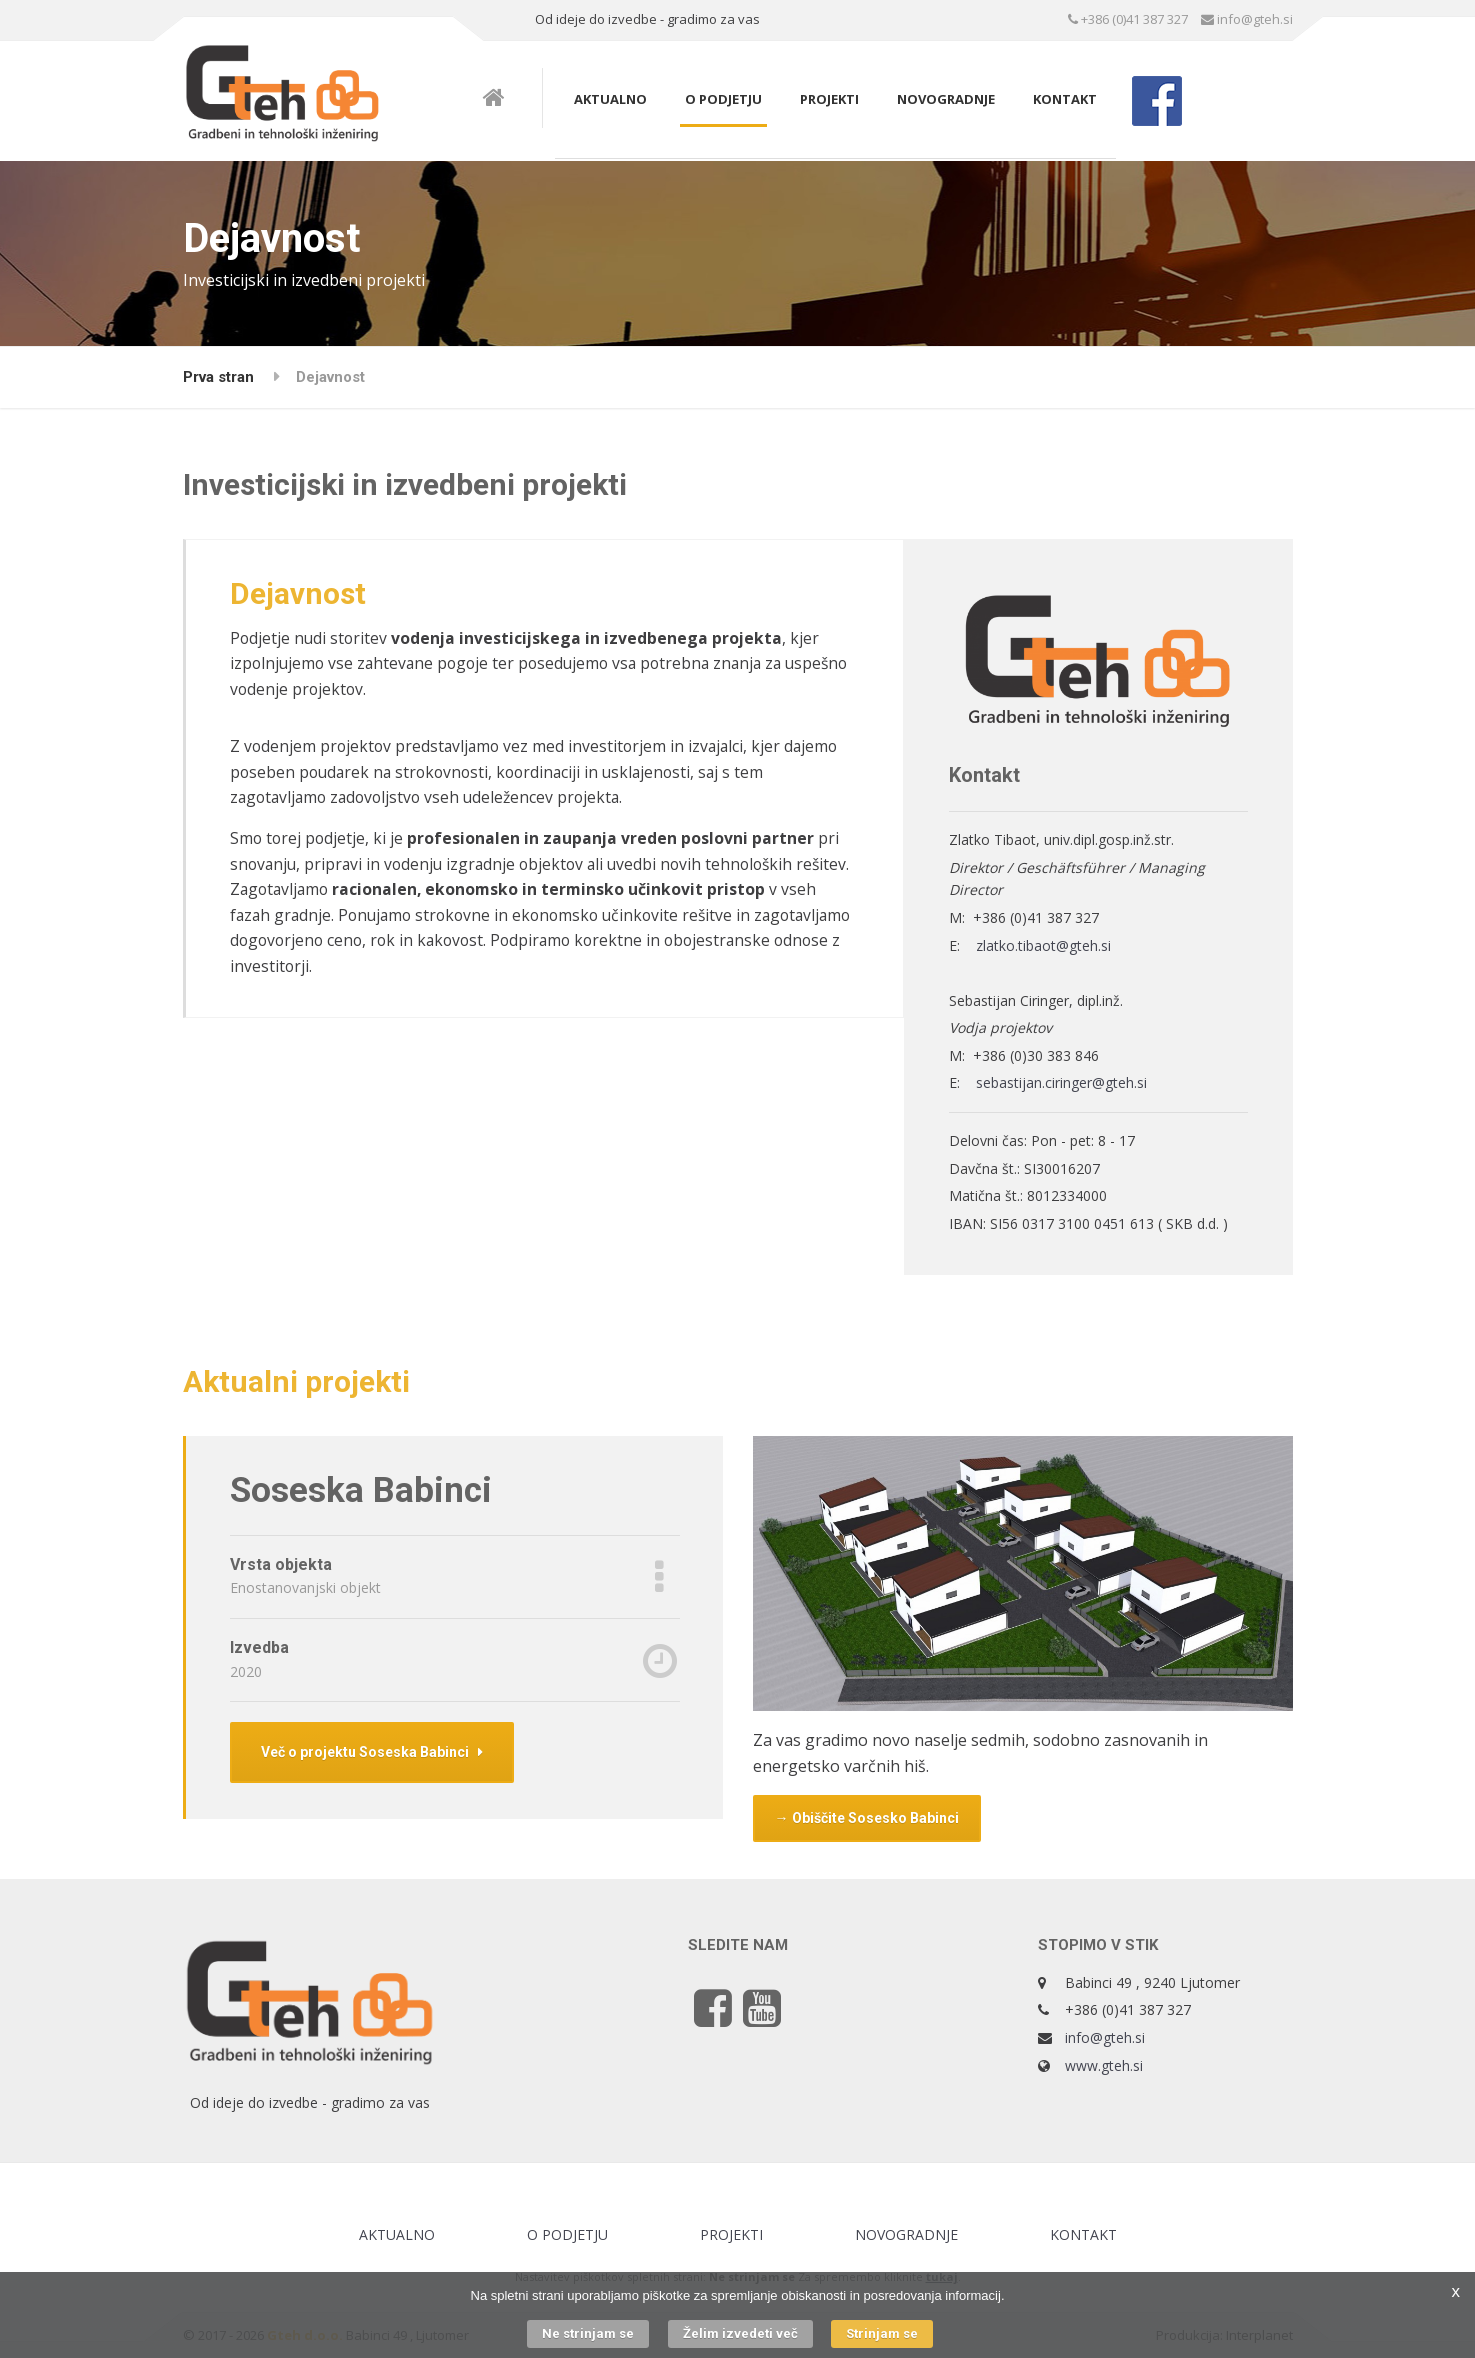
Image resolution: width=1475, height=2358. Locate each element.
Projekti (829, 99)
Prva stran (218, 377)
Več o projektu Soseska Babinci (372, 1752)
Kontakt (1065, 99)
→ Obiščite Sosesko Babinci (867, 1818)
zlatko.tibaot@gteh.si (1043, 945)
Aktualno (610, 99)
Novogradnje (946, 99)
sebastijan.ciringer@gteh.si (1061, 1082)
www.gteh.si (1104, 2065)
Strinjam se (882, 2333)
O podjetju (723, 99)
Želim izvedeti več (740, 2333)
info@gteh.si (1247, 19)
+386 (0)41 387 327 (1128, 19)
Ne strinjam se (588, 2333)
